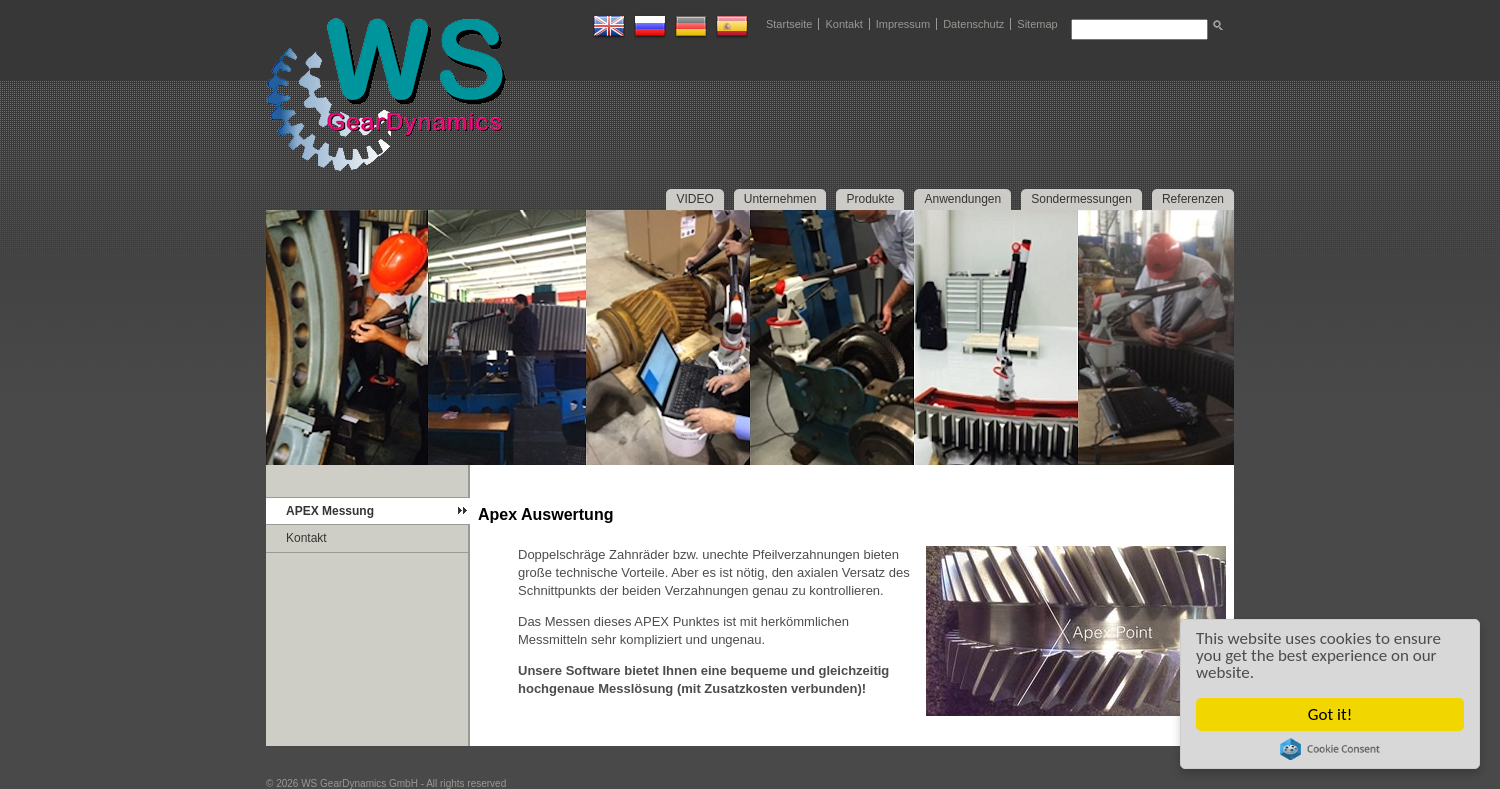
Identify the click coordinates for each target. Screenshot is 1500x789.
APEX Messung (330, 511)
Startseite (789, 24)
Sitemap (1037, 24)
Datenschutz (973, 24)
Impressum (903, 24)
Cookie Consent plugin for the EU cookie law (1330, 749)
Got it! (1330, 714)
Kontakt (843, 24)
